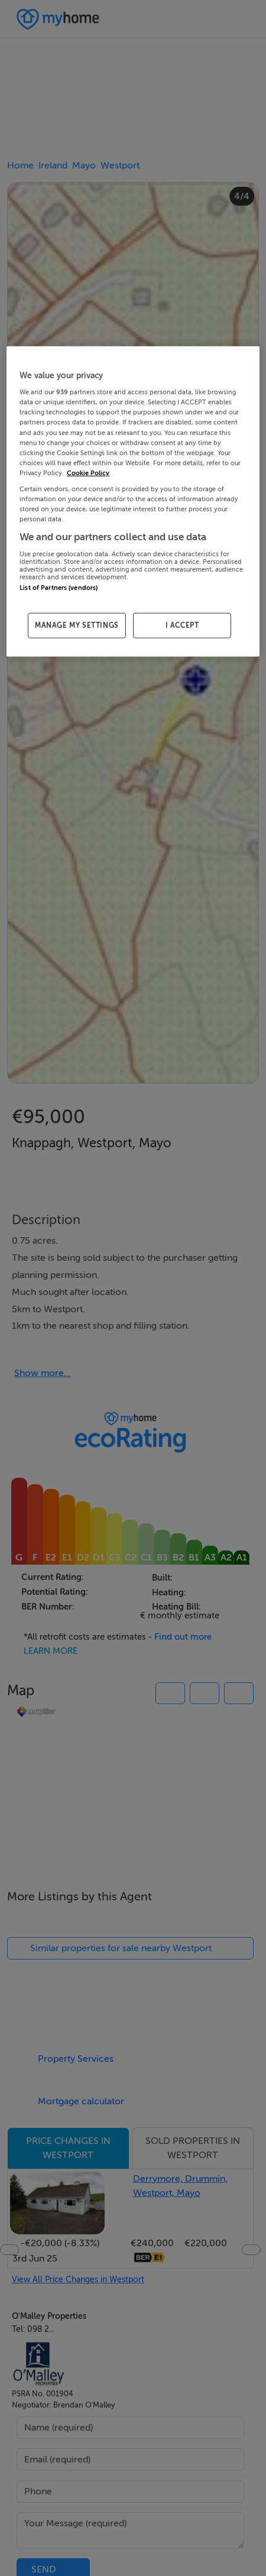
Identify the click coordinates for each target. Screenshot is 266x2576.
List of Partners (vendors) (59, 587)
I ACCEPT (182, 625)
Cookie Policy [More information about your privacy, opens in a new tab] (88, 473)
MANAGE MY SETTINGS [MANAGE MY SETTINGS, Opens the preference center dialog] (77, 625)
